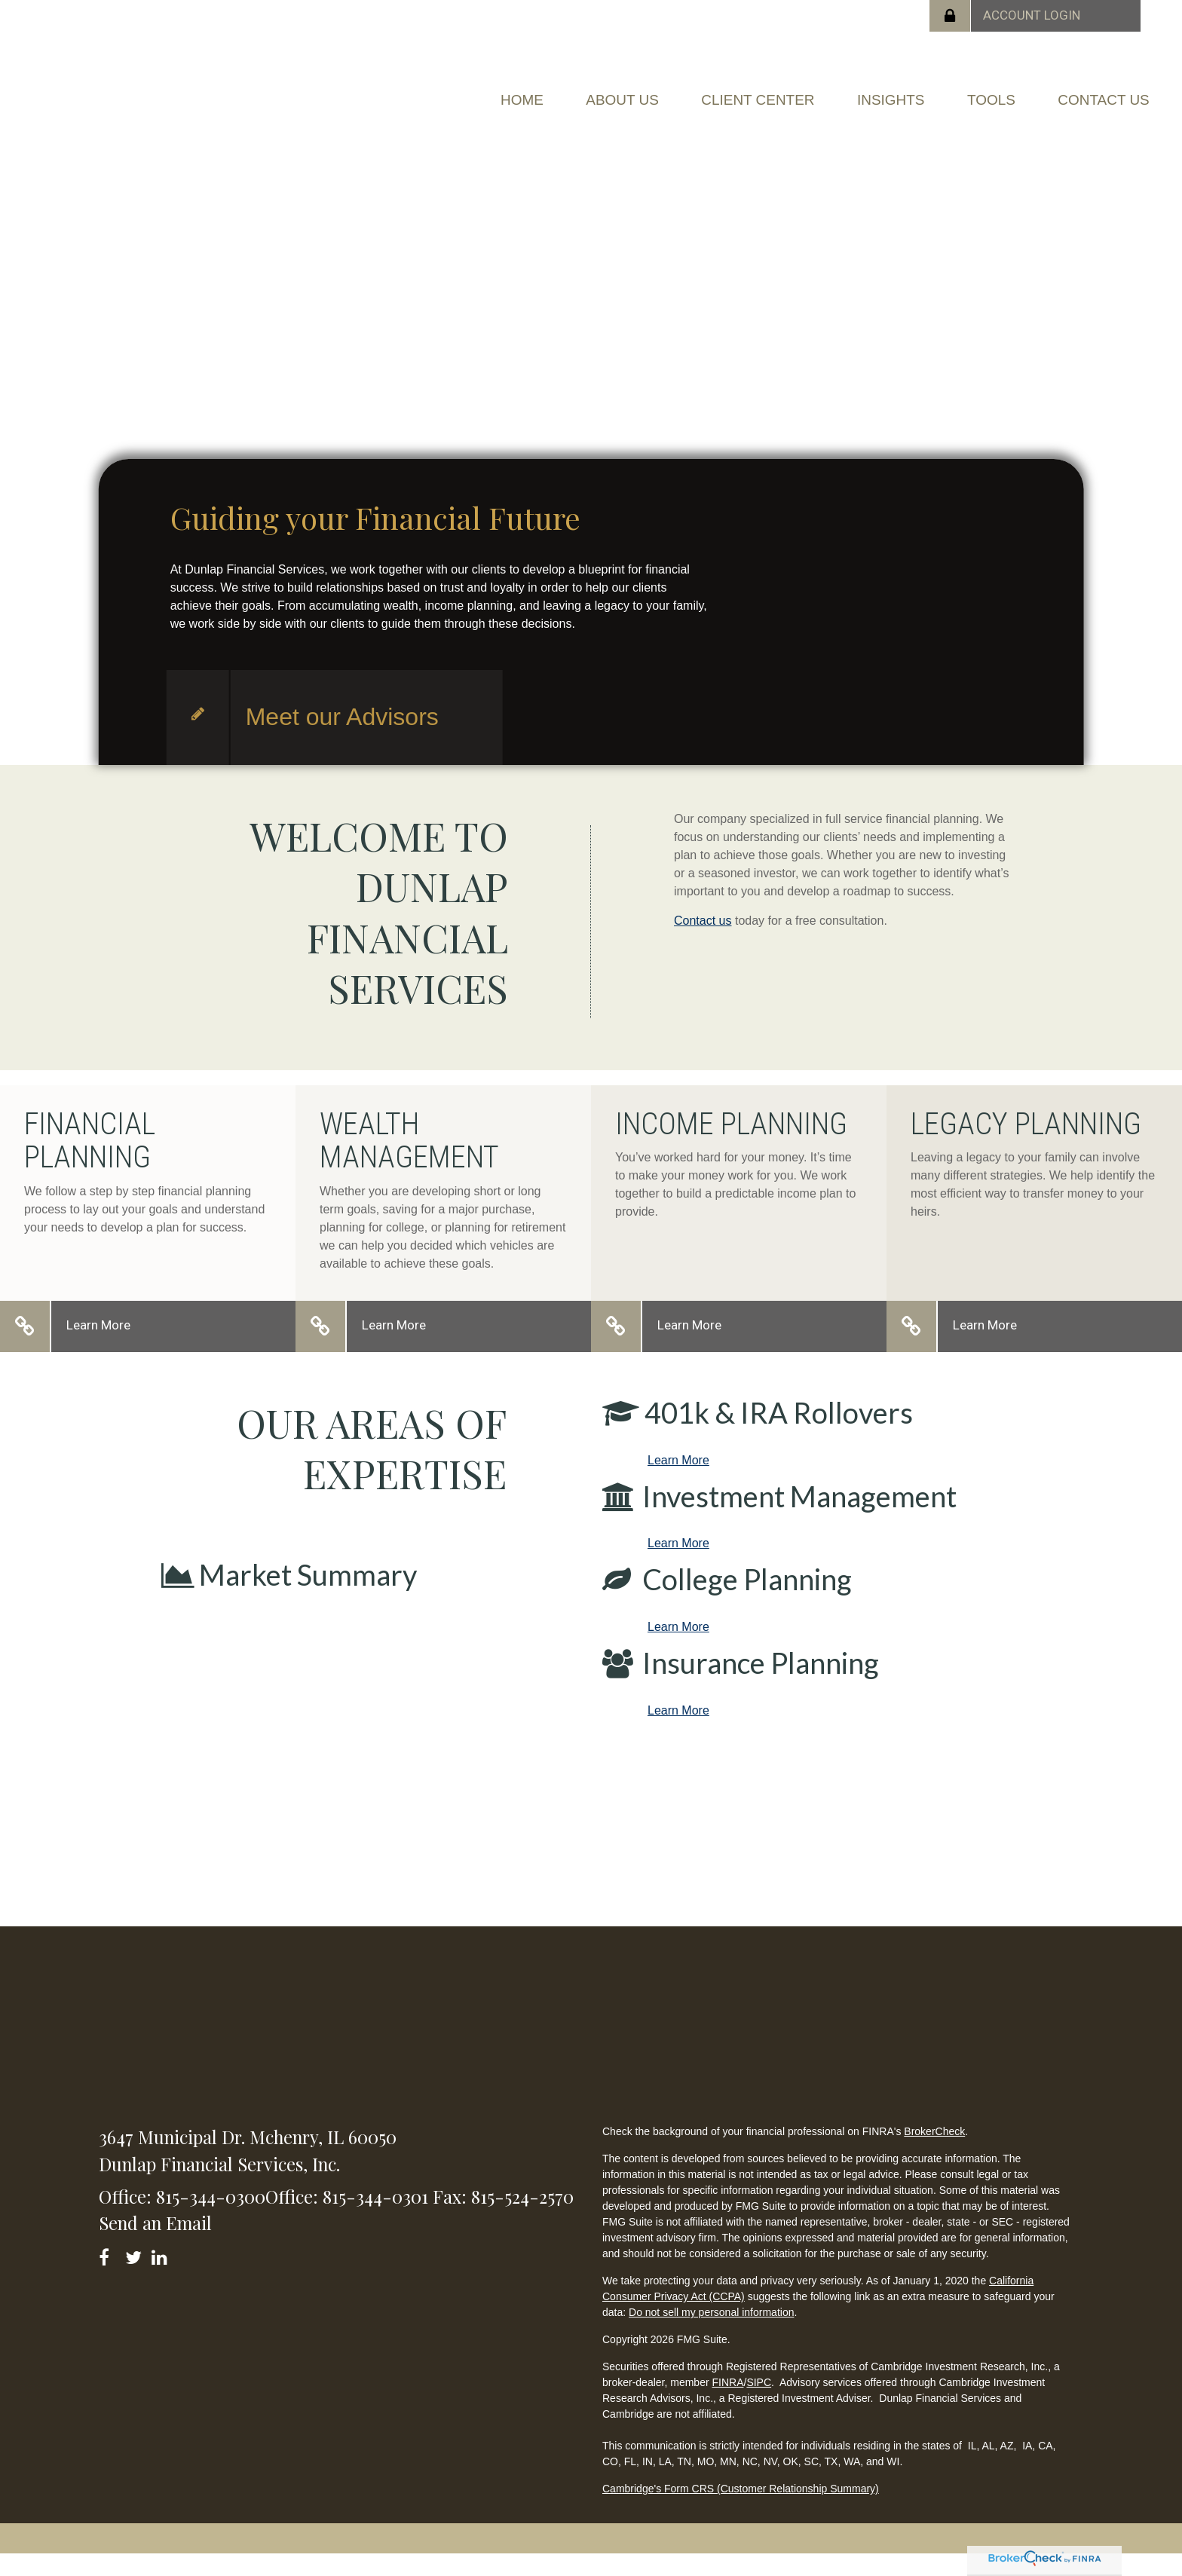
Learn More (98, 1346)
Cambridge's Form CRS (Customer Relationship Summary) (740, 2510)
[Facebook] (109, 2276)
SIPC (758, 2404)
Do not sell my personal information (711, 2334)
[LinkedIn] (162, 2276)
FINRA (728, 2404)
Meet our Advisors (342, 738)
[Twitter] (135, 2276)
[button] (563, 95)
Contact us (702, 942)
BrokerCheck (934, 2153)
